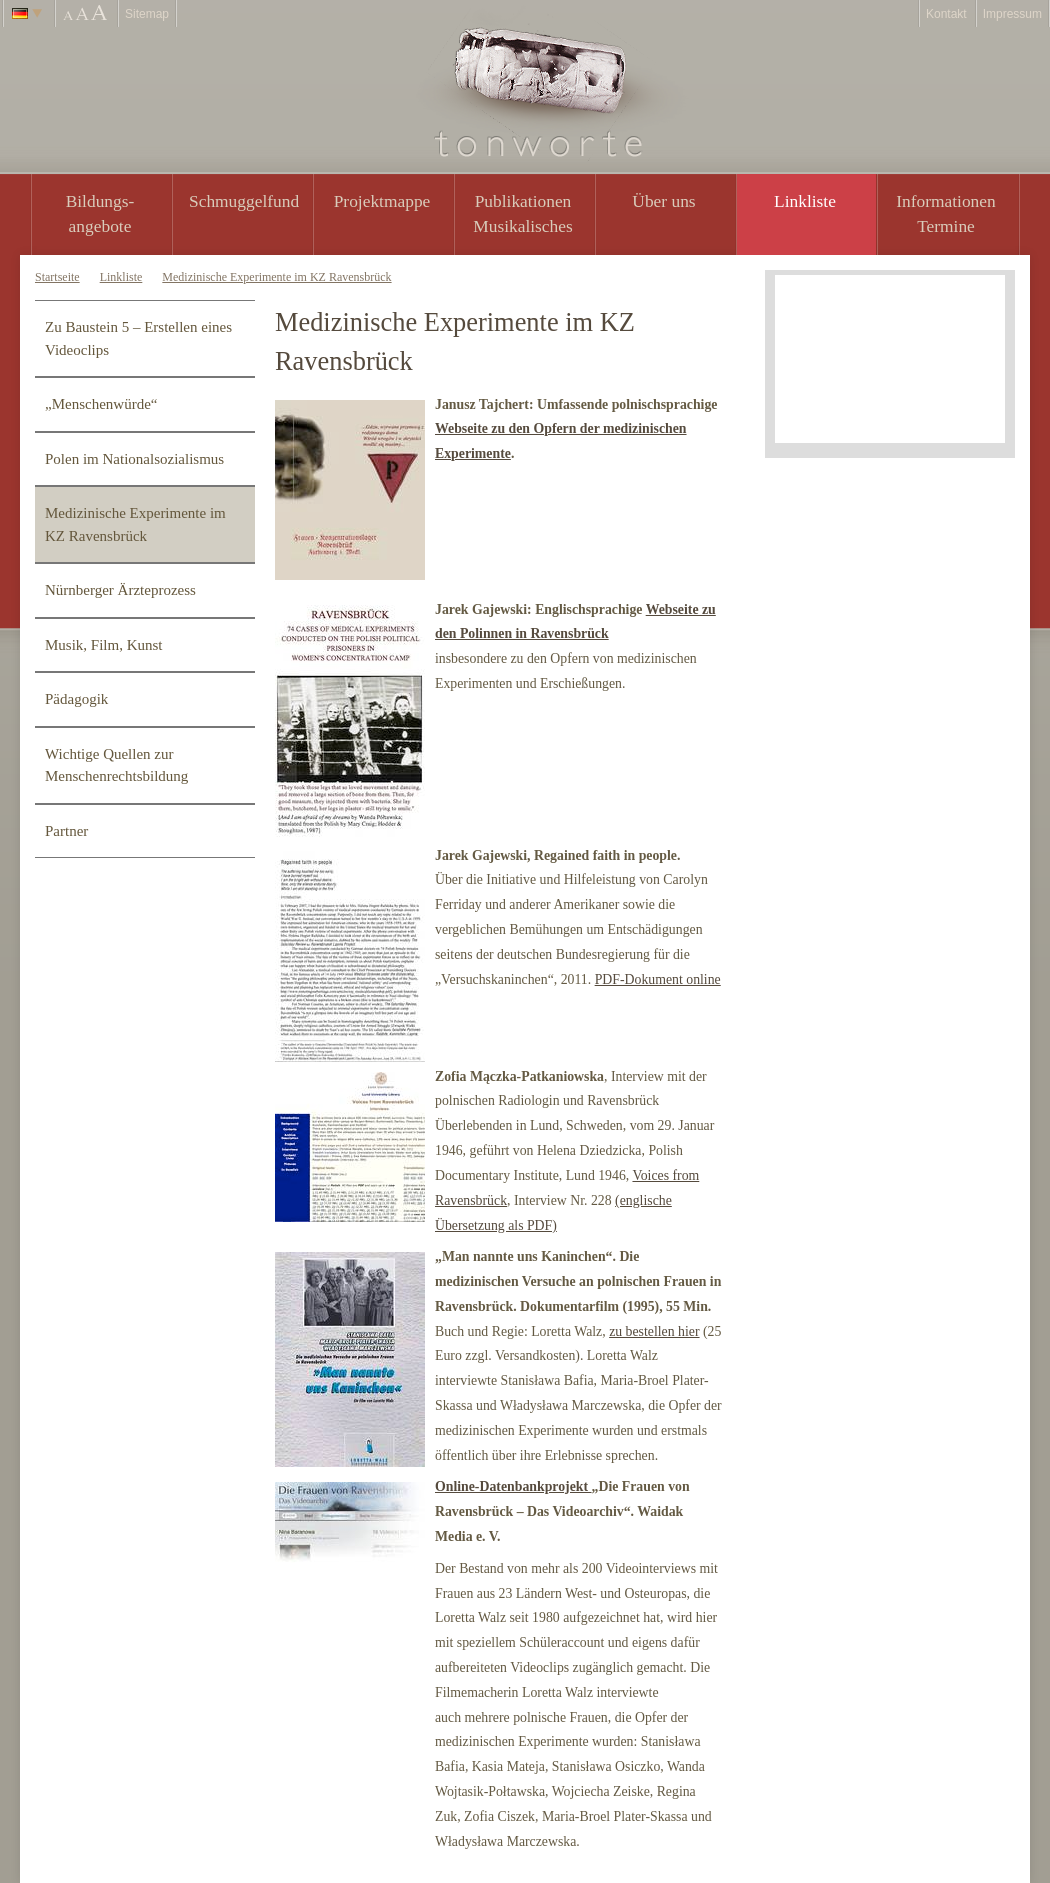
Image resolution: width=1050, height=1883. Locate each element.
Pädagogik (76, 699)
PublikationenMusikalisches (523, 213)
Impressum (1012, 14)
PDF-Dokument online (658, 979)
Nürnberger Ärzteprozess (120, 590)
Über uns (663, 201)
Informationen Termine (945, 213)
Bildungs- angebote (100, 213)
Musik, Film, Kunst (104, 645)
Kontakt (946, 14)
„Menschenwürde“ (101, 404)
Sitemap (147, 14)
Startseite (57, 277)
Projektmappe (382, 201)
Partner (66, 831)
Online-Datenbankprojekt (513, 1486)
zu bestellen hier (654, 1331)
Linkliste (805, 201)
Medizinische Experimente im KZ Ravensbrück (276, 277)
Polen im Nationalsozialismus (134, 459)
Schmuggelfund (244, 201)
